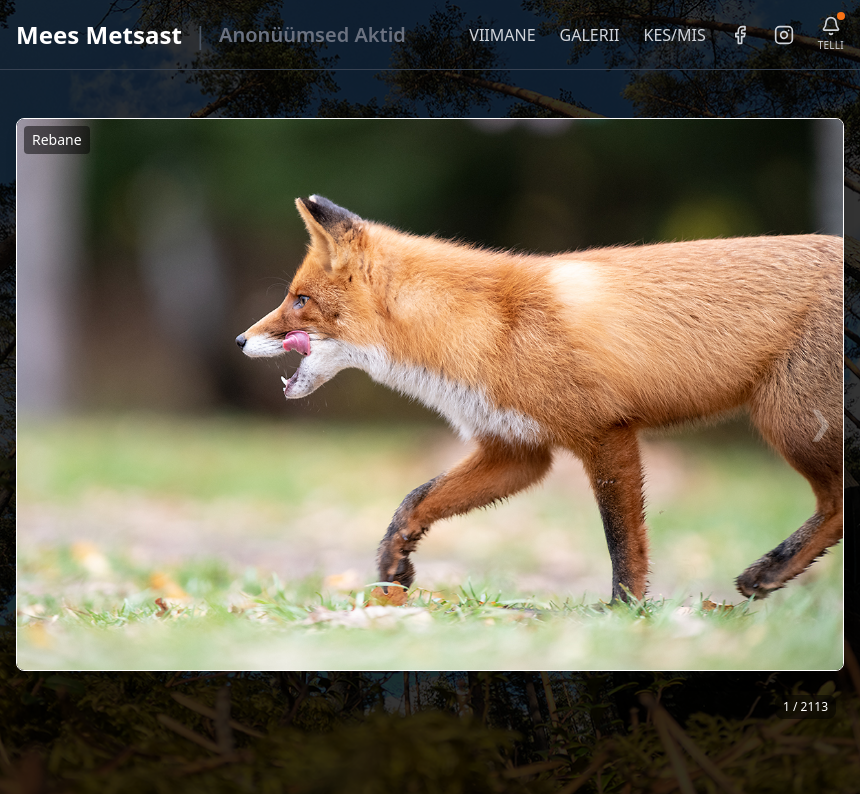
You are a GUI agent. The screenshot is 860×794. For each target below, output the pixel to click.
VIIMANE (502, 35)
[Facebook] (740, 35)
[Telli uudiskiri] (831, 34)
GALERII (590, 35)
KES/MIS (674, 35)
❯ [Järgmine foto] (820, 421)
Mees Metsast (99, 34)
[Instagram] (784, 35)
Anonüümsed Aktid (312, 34)
